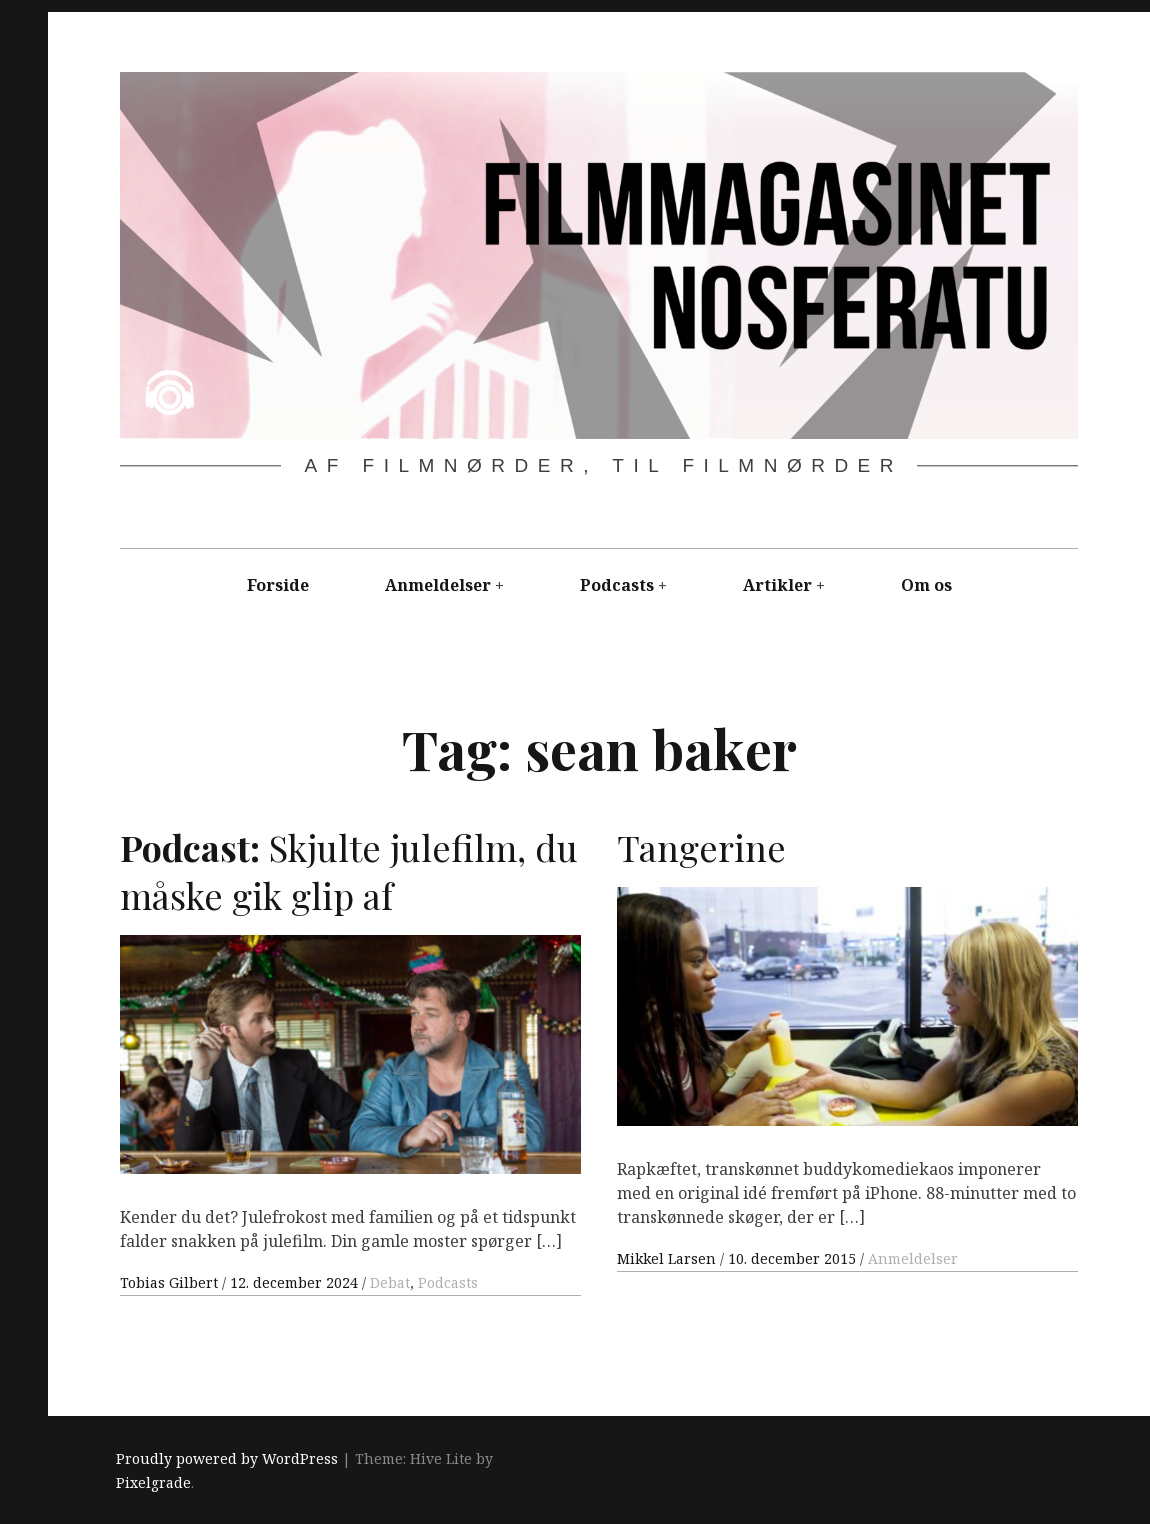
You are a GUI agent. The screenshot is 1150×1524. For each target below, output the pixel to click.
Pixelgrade (153, 1482)
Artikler (777, 585)
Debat (390, 1282)
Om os (926, 585)
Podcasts (617, 585)
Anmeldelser (438, 585)
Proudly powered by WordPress (227, 1458)
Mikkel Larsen (668, 1258)
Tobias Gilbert (171, 1282)
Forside (278, 585)
